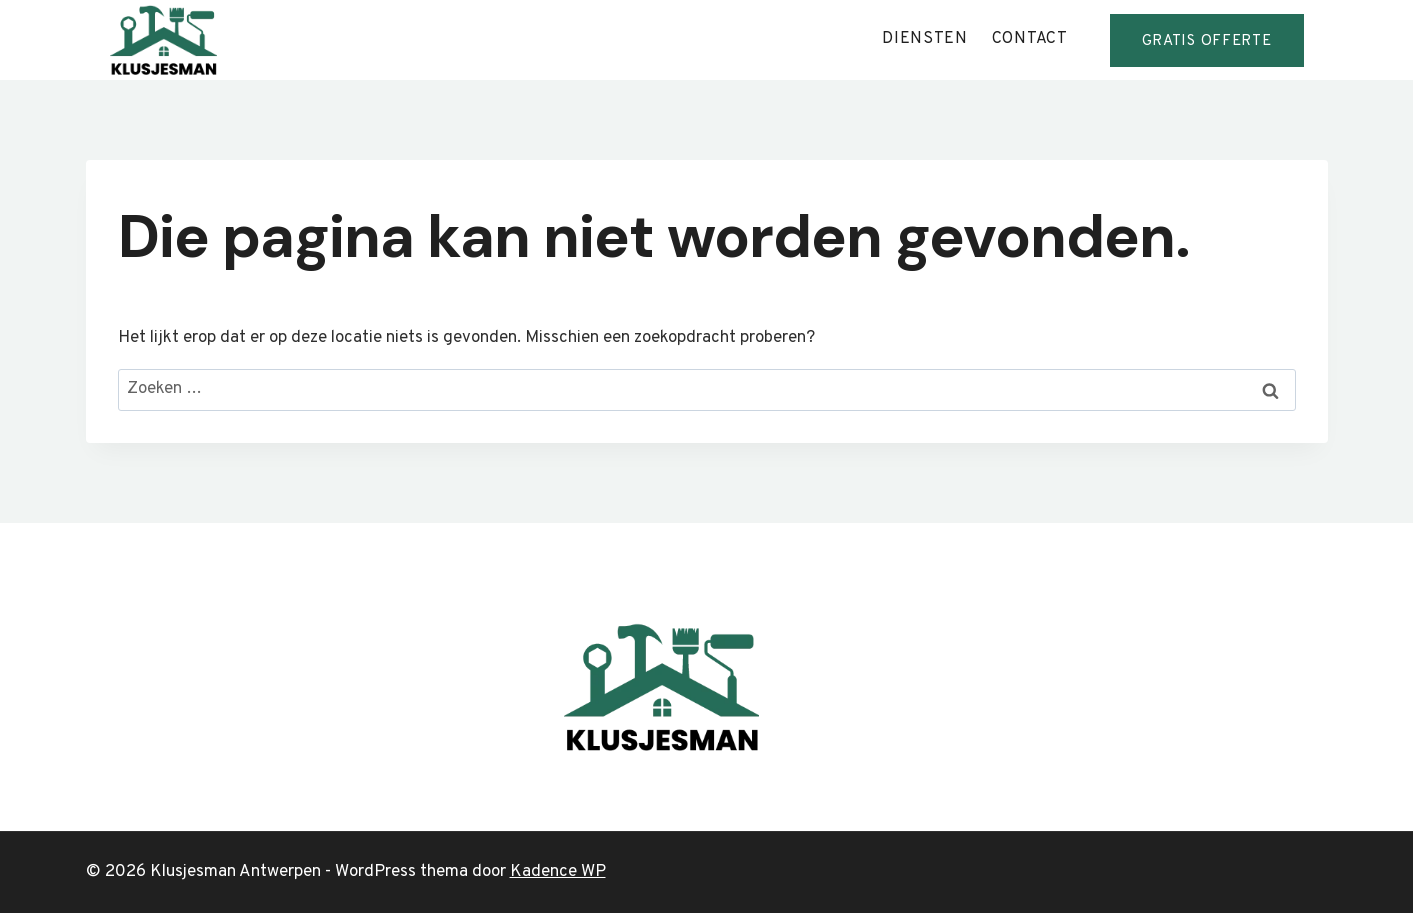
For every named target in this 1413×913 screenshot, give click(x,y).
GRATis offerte (1207, 41)
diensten (925, 39)
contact (1030, 39)
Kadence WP (558, 872)
